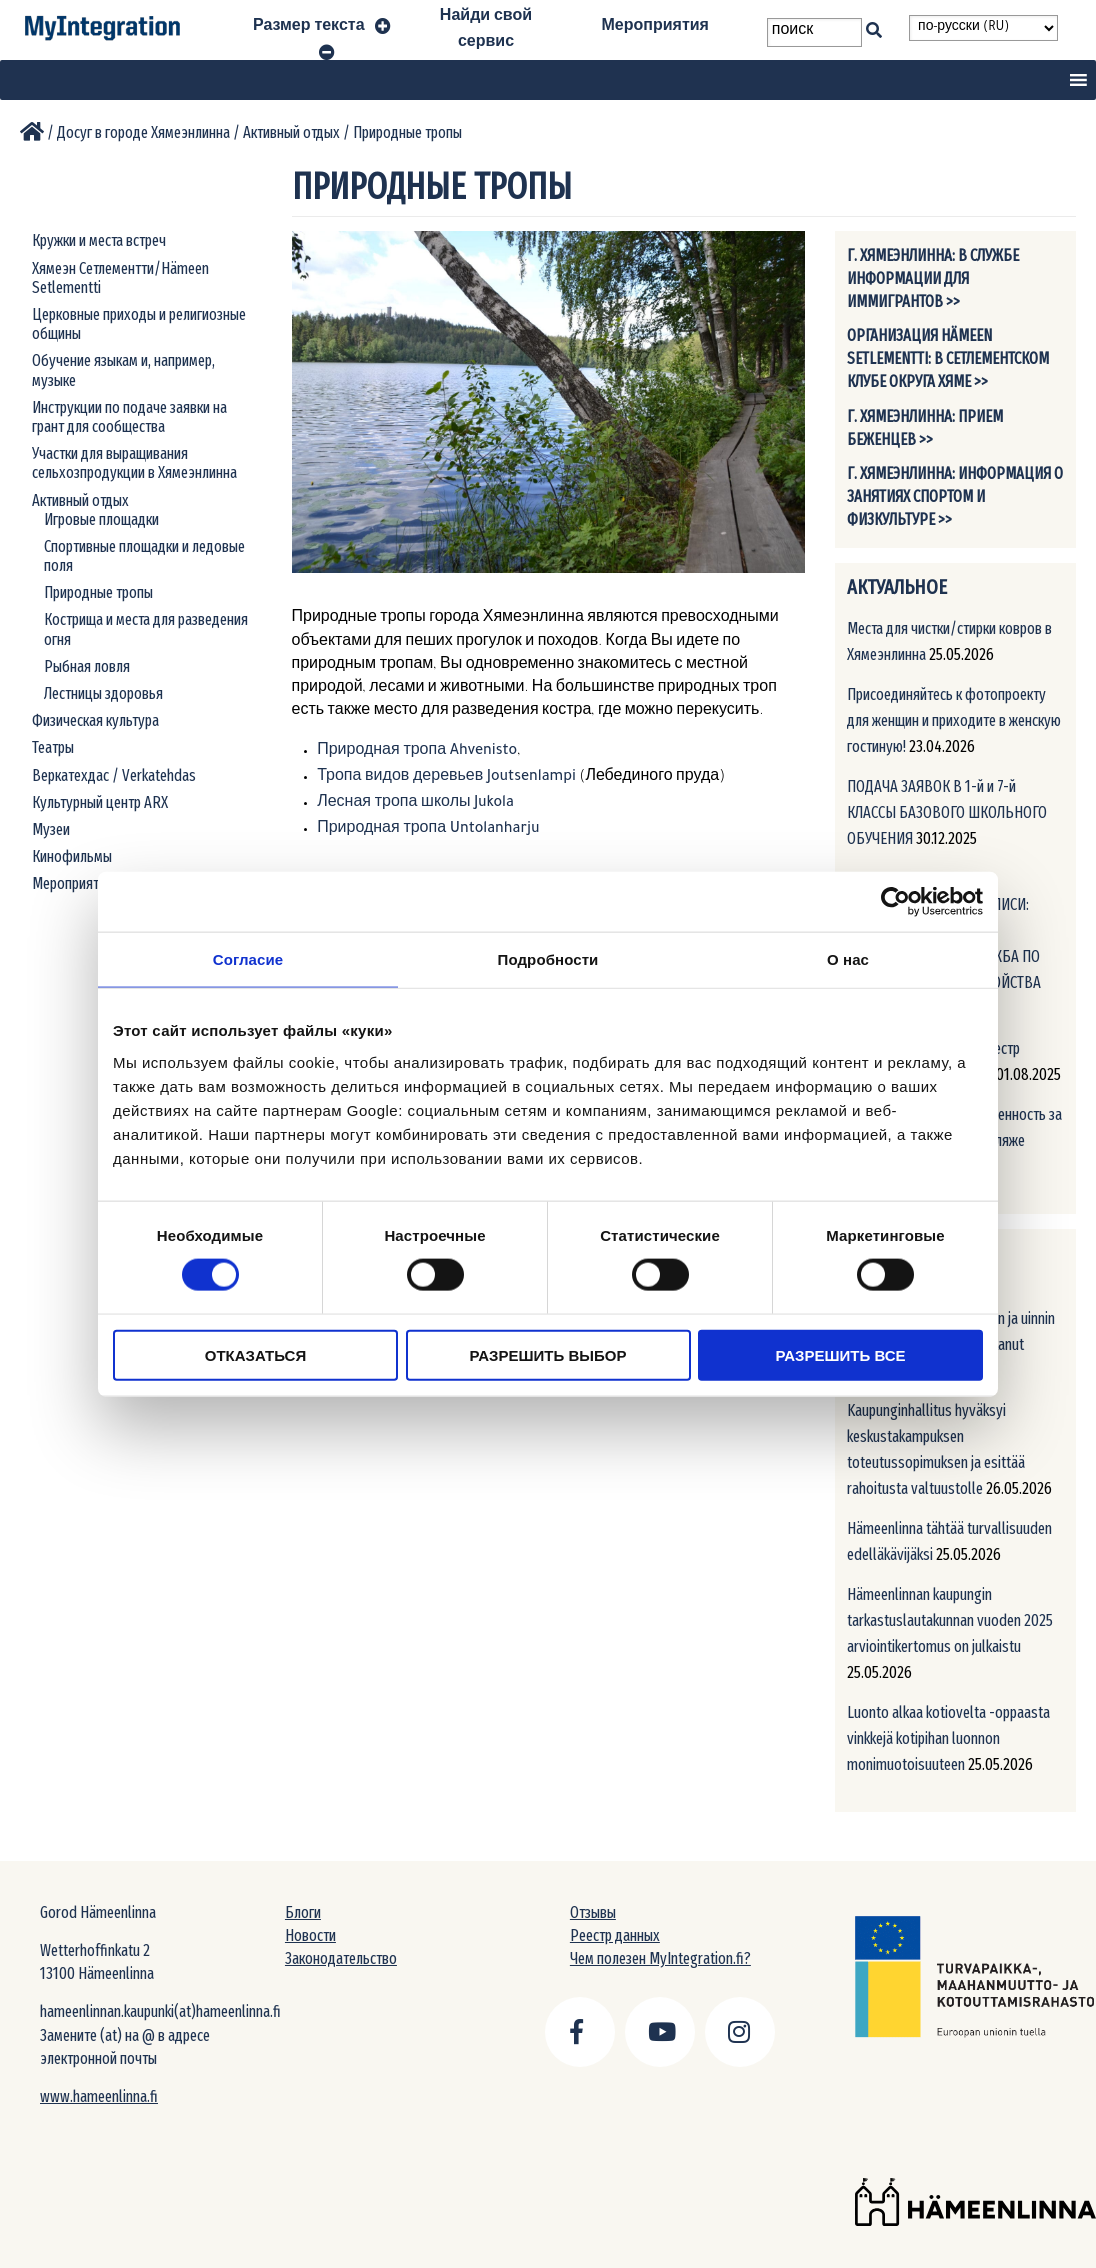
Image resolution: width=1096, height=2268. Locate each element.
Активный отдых (80, 500)
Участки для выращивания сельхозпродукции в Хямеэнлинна (134, 463)
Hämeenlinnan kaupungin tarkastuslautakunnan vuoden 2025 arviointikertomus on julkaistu (950, 1620)
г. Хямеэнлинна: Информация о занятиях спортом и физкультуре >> (955, 496)
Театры (53, 747)
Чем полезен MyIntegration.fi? (660, 1958)
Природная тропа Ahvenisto (417, 752)
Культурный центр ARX (100, 802)
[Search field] (815, 32)
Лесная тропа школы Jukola (415, 804)
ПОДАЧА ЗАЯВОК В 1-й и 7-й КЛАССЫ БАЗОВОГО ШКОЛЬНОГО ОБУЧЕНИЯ (947, 812)
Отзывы (593, 1912)
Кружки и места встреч (99, 240)
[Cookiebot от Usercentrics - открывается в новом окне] (895, 902)
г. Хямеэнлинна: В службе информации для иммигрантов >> (933, 278)
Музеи (51, 829)
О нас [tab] (848, 959)
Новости (310, 1935)
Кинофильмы (72, 856)
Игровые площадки (101, 519)
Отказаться (255, 1354)
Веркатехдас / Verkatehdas (114, 775)
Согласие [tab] (248, 959)
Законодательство (341, 1958)
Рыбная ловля (87, 666)
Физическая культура (95, 720)
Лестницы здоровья (103, 693)
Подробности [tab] (548, 959)
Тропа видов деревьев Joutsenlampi (446, 778)
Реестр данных (615, 1935)
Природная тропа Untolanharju (428, 830)
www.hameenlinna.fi (99, 2096)
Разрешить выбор (548, 1354)
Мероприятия (655, 28)
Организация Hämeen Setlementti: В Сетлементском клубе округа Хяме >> (948, 358)
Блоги (303, 1912)
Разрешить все (841, 1354)
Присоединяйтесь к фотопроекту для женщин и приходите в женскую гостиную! (954, 720)
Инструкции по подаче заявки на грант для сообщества (129, 417)
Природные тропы (98, 592)
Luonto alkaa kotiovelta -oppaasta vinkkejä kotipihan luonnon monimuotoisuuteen (948, 1738)
